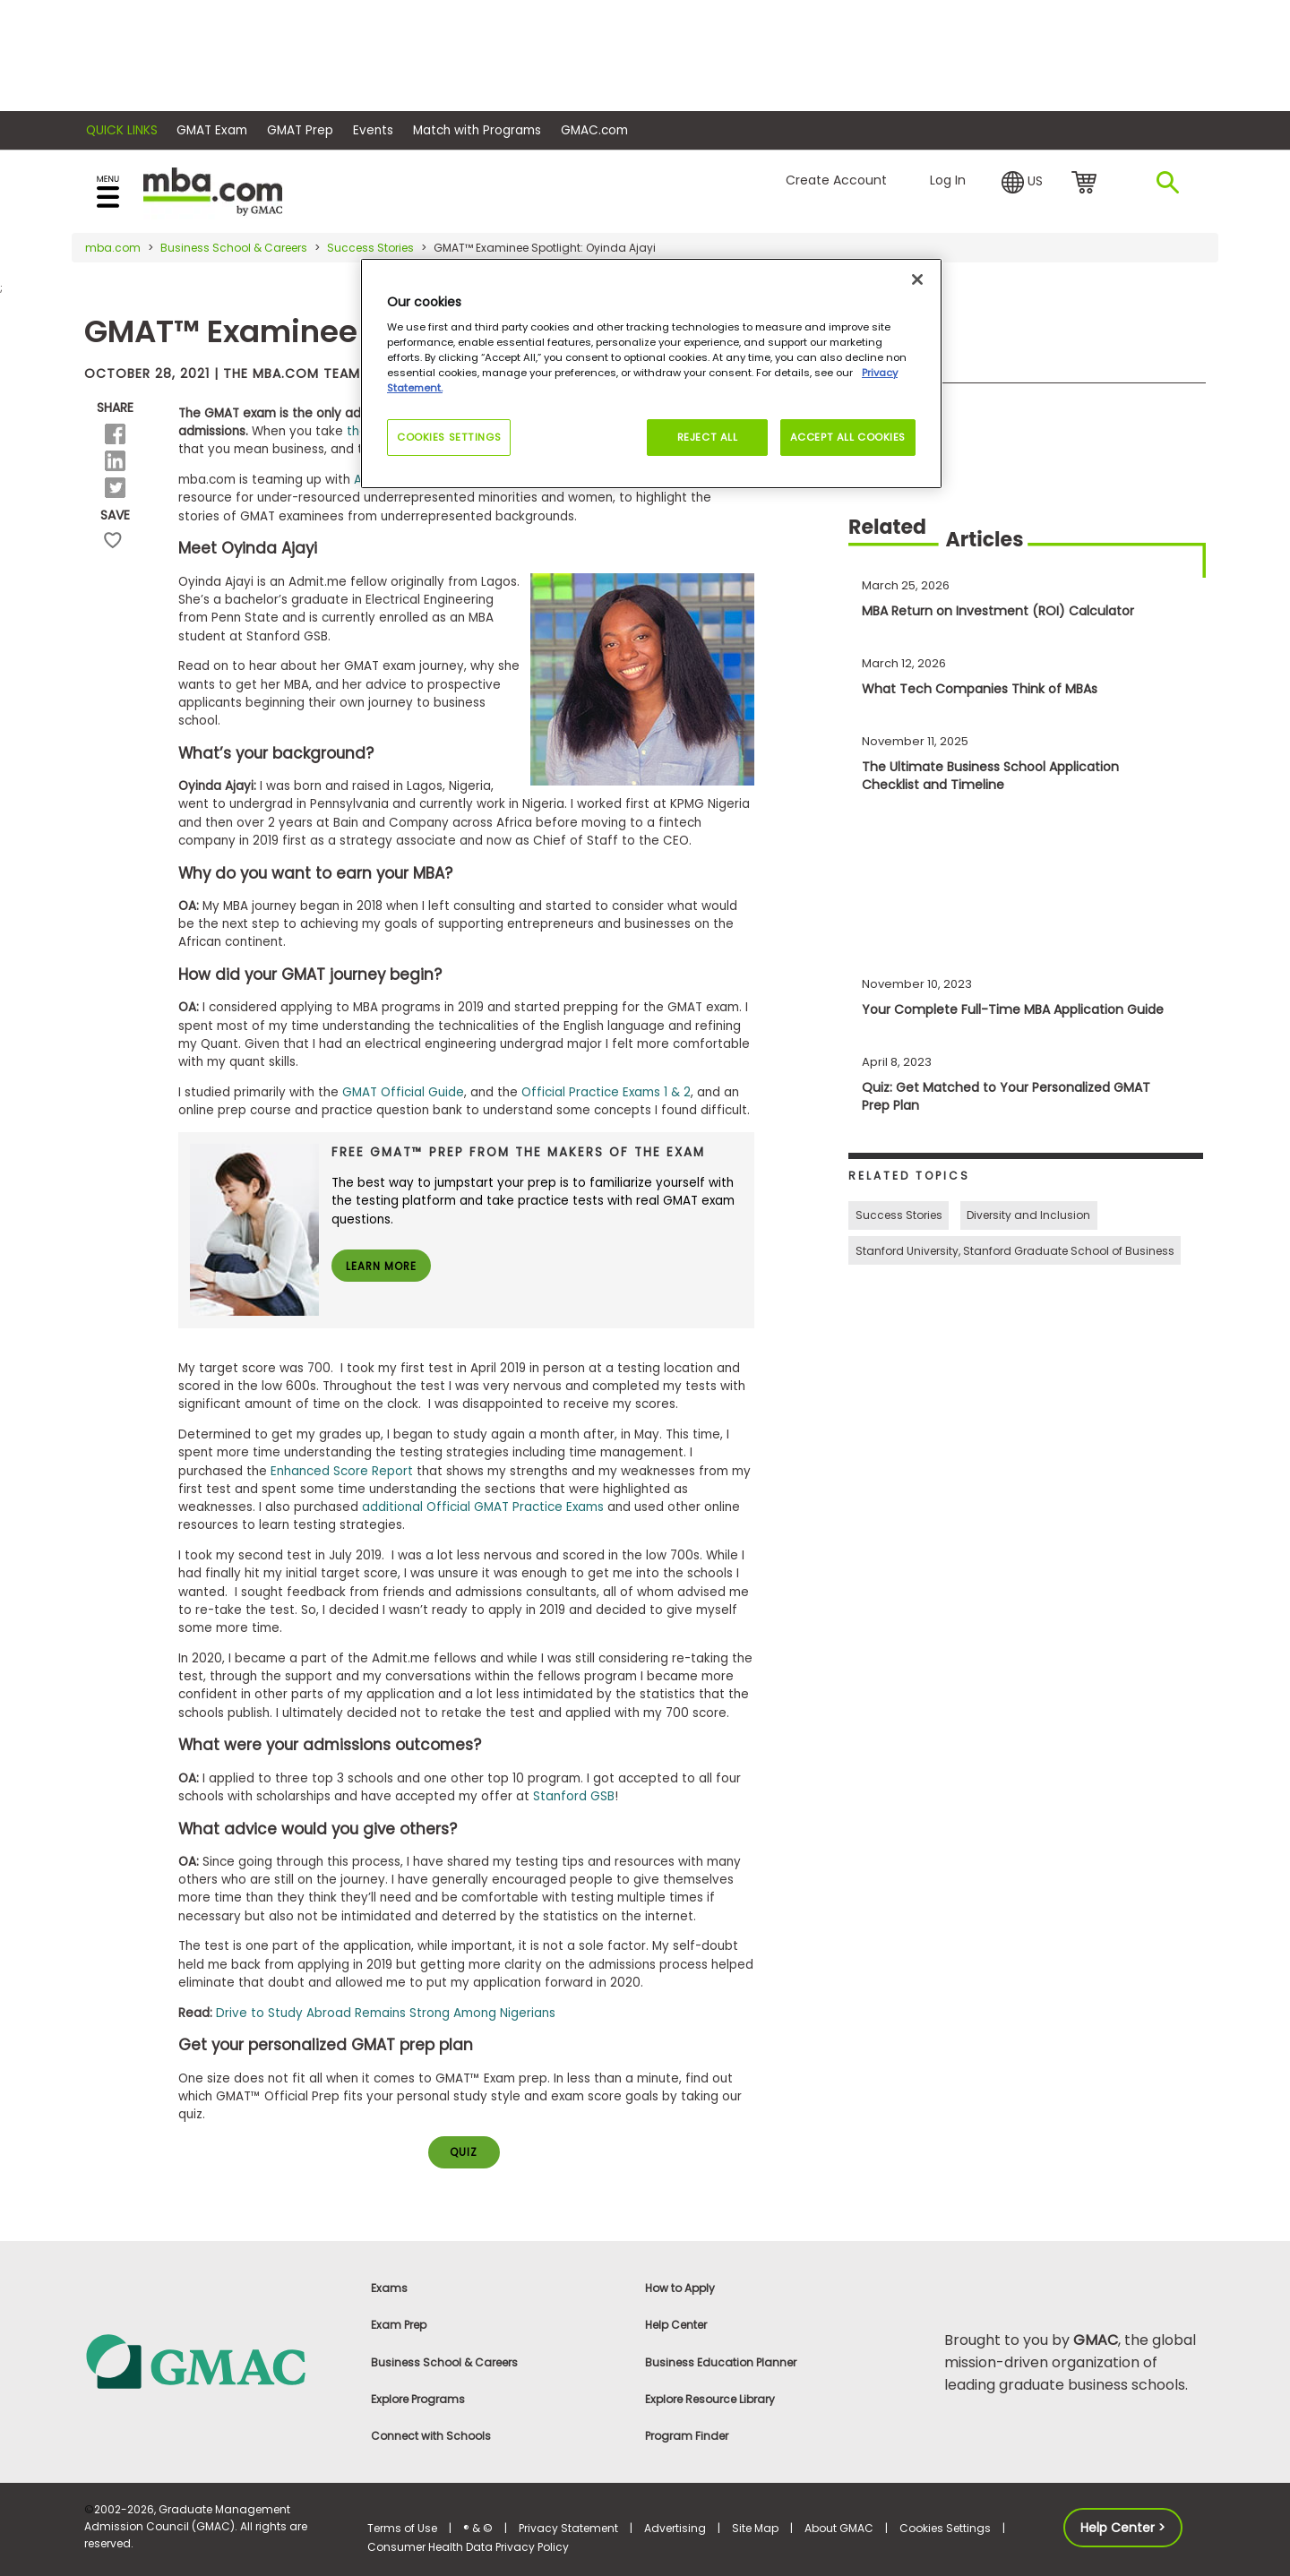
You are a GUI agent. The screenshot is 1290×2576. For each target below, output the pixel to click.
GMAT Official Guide (403, 1092)
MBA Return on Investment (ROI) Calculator (998, 611)
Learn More (382, 1267)
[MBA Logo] (212, 190)
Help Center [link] (676, 2325)
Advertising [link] (675, 2529)
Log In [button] (948, 180)
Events (373, 130)
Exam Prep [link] (398, 2325)
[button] (1022, 182)
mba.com (113, 247)
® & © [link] (478, 2529)
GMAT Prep (300, 130)
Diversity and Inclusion (1028, 1215)
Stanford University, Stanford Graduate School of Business (1015, 1250)
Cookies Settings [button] (945, 2529)
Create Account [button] (836, 180)
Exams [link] (389, 2289)
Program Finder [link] (686, 2436)
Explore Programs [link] (418, 2400)
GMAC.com (594, 130)
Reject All (705, 437)
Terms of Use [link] (402, 2529)
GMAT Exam (211, 130)
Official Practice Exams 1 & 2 (606, 1092)
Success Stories (370, 247)
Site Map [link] (755, 2529)
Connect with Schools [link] (431, 2436)
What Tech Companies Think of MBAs (979, 689)
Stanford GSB (574, 1796)
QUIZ (463, 2152)
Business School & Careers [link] (444, 2362)
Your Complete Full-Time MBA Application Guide (1013, 1009)
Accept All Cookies (848, 437)
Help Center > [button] (1122, 2528)
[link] (215, 2361)
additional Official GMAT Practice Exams (483, 1507)
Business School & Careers (233, 247)
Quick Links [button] (122, 130)
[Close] (917, 279)
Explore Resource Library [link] (710, 2400)
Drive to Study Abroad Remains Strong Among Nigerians (385, 2013)
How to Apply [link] (680, 2289)
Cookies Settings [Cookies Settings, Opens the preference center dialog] (449, 437)
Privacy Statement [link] (568, 2529)
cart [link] (1087, 183)
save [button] (113, 548)
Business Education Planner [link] (720, 2362)
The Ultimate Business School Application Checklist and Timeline (990, 776)
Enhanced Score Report (342, 1471)
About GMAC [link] (838, 2529)
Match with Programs (477, 130)
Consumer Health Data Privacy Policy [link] (468, 2547)
